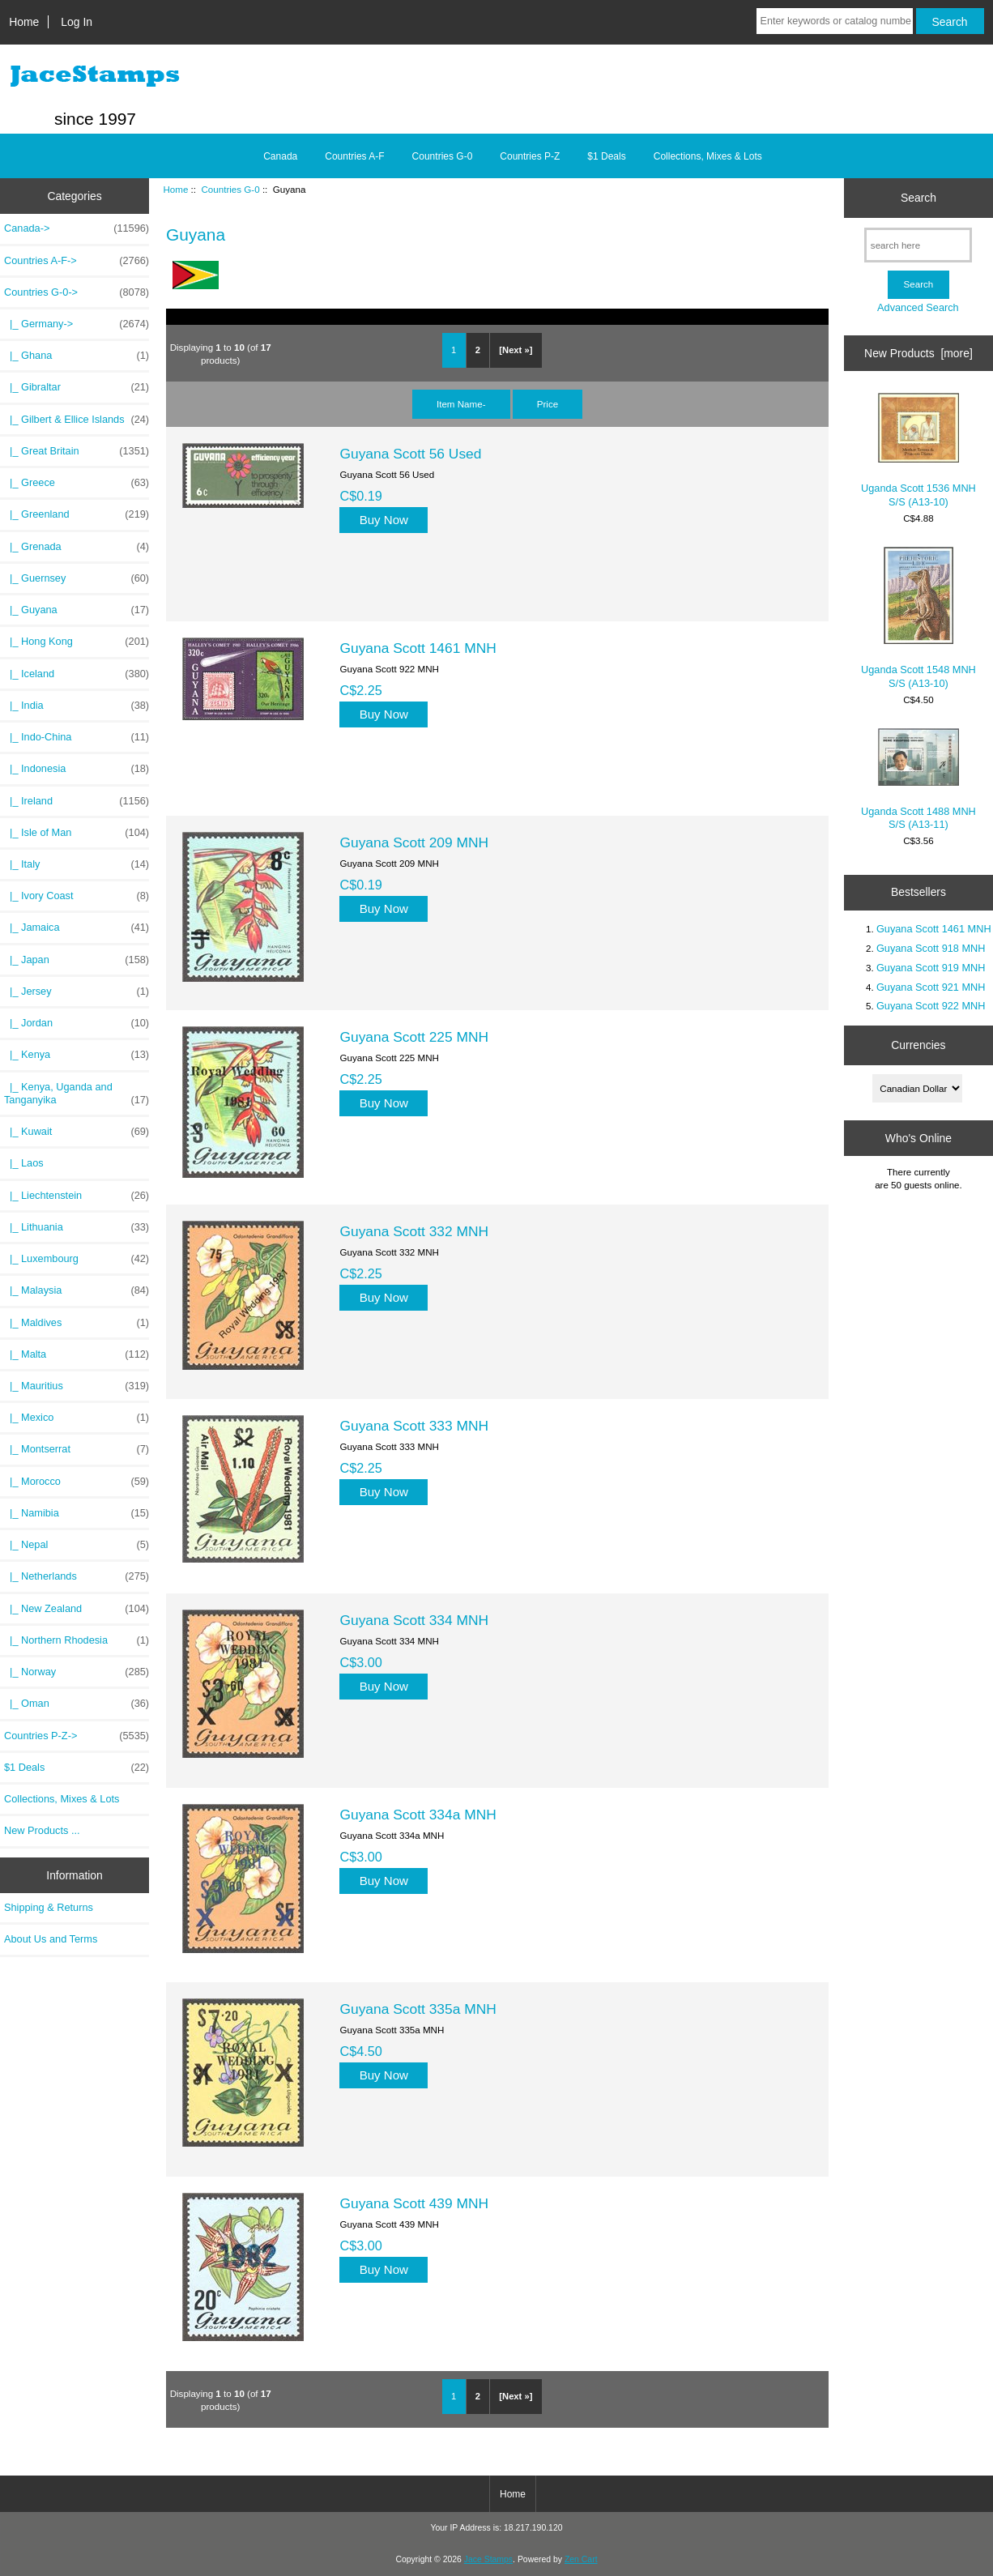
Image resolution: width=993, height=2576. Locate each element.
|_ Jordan (76, 1023)
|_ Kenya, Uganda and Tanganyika (76, 1094)
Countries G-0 (230, 189)
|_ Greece (76, 482)
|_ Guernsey (76, 578)
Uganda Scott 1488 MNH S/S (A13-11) (918, 779)
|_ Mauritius (76, 1386)
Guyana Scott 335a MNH (417, 2009)
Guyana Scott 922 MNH (931, 1006)
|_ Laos (24, 1163)
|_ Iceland (76, 673)
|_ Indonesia (76, 768)
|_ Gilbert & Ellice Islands (76, 419)
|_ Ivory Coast (76, 895)
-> (76, 292)
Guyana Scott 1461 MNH (417, 648)
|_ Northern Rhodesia (76, 1640)
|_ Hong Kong (76, 641)
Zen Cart (581, 2559)
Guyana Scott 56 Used (410, 454)
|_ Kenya (76, 1054)
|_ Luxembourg (76, 1258)
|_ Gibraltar (76, 387)
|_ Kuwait (76, 1131)
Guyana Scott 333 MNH (413, 1426)
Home (24, 21)
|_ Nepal (76, 1544)
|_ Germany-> (76, 324)
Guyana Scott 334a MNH (417, 1814)
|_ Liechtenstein (76, 1195)
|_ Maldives (76, 1322)
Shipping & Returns (48, 1907)
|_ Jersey (76, 991)
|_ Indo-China (76, 737)
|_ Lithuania (76, 1227)
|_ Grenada (76, 546)
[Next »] (515, 350)
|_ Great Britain (76, 451)
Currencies (918, 1045)
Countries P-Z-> (76, 1735)
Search (918, 197)
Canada (280, 156)
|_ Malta (76, 1354)
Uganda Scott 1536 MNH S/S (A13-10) (918, 450)
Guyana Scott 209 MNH (413, 842)
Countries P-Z (530, 156)
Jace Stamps (488, 2559)
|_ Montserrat (76, 1449)
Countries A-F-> (76, 260)
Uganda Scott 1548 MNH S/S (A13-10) (918, 618)
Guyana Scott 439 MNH (413, 2203)
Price (547, 404)
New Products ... (42, 1830)
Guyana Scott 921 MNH (931, 987)
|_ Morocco (76, 1481)
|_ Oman (76, 1703)
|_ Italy (76, 864)
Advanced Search (918, 307)
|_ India (76, 705)
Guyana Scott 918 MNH (931, 948)
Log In (76, 21)
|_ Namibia (76, 1513)
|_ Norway (76, 1671)
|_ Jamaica (76, 927)
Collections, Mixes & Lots (708, 156)
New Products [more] (918, 353)
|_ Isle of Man (76, 832)
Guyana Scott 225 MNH (413, 1037)
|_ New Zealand (76, 1608)
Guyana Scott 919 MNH (931, 968)
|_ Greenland (76, 514)
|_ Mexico (76, 1417)
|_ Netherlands (76, 1576)
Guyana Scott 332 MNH (413, 1231)
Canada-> (76, 228)
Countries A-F (354, 156)
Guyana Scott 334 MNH (413, 1620)
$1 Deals (606, 156)
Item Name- (461, 404)
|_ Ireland (76, 801)
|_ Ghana (76, 355)
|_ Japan (76, 959)
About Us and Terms (50, 1939)
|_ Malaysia (76, 1290)
